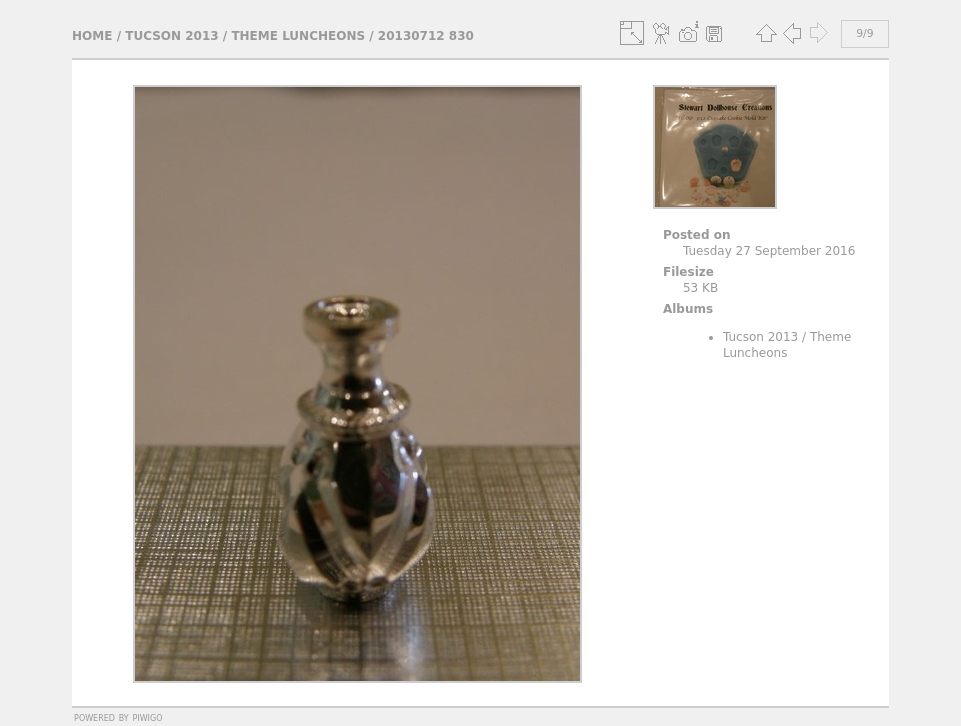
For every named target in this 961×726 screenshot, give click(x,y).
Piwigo (148, 717)
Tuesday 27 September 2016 (769, 251)
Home (92, 36)
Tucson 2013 (171, 36)
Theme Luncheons (298, 36)
